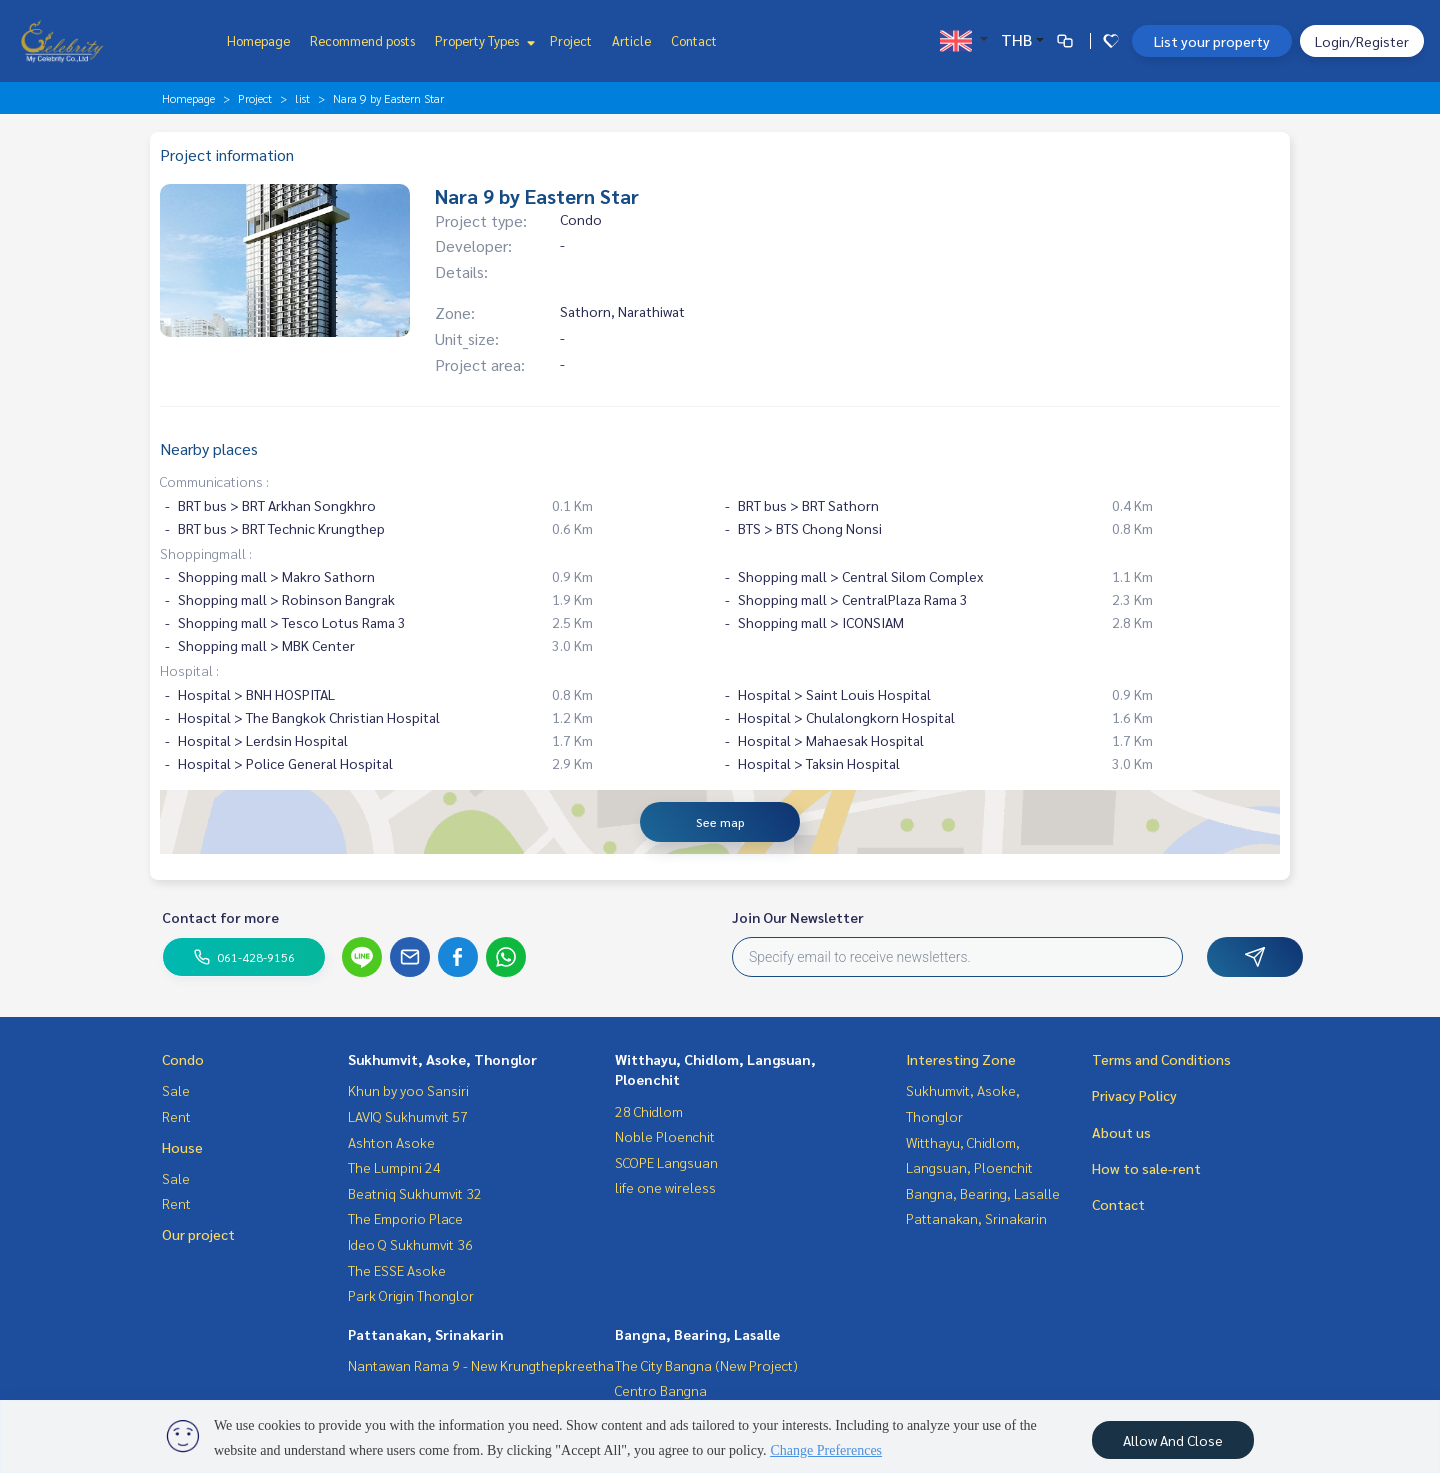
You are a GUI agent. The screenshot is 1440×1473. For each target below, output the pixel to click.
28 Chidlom (649, 1111)
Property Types (482, 40)
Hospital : (189, 670)
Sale (176, 1090)
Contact (694, 40)
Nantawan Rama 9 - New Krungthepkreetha (481, 1365)
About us (1121, 1132)
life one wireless (665, 1187)
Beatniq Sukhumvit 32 (415, 1193)
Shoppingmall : (206, 553)
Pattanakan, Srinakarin (426, 1334)
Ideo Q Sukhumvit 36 (410, 1244)
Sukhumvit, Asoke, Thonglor (442, 1059)
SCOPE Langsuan (666, 1162)
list (302, 98)
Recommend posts (362, 40)
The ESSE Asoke (397, 1270)
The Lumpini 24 (394, 1167)
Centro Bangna (661, 1390)
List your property (1212, 41)
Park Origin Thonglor (411, 1295)
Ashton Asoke (391, 1142)
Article (631, 40)
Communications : (214, 481)
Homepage (258, 40)
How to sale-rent (1146, 1168)
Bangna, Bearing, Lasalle (697, 1334)
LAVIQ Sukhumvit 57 (408, 1116)
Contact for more (220, 917)
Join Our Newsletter (798, 917)
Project (571, 40)
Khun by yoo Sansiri (408, 1090)
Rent (176, 1116)
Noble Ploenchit (665, 1136)
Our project (198, 1234)
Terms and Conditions (1161, 1059)
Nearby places (209, 448)
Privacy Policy (1134, 1095)
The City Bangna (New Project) (706, 1365)
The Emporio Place (405, 1218)
